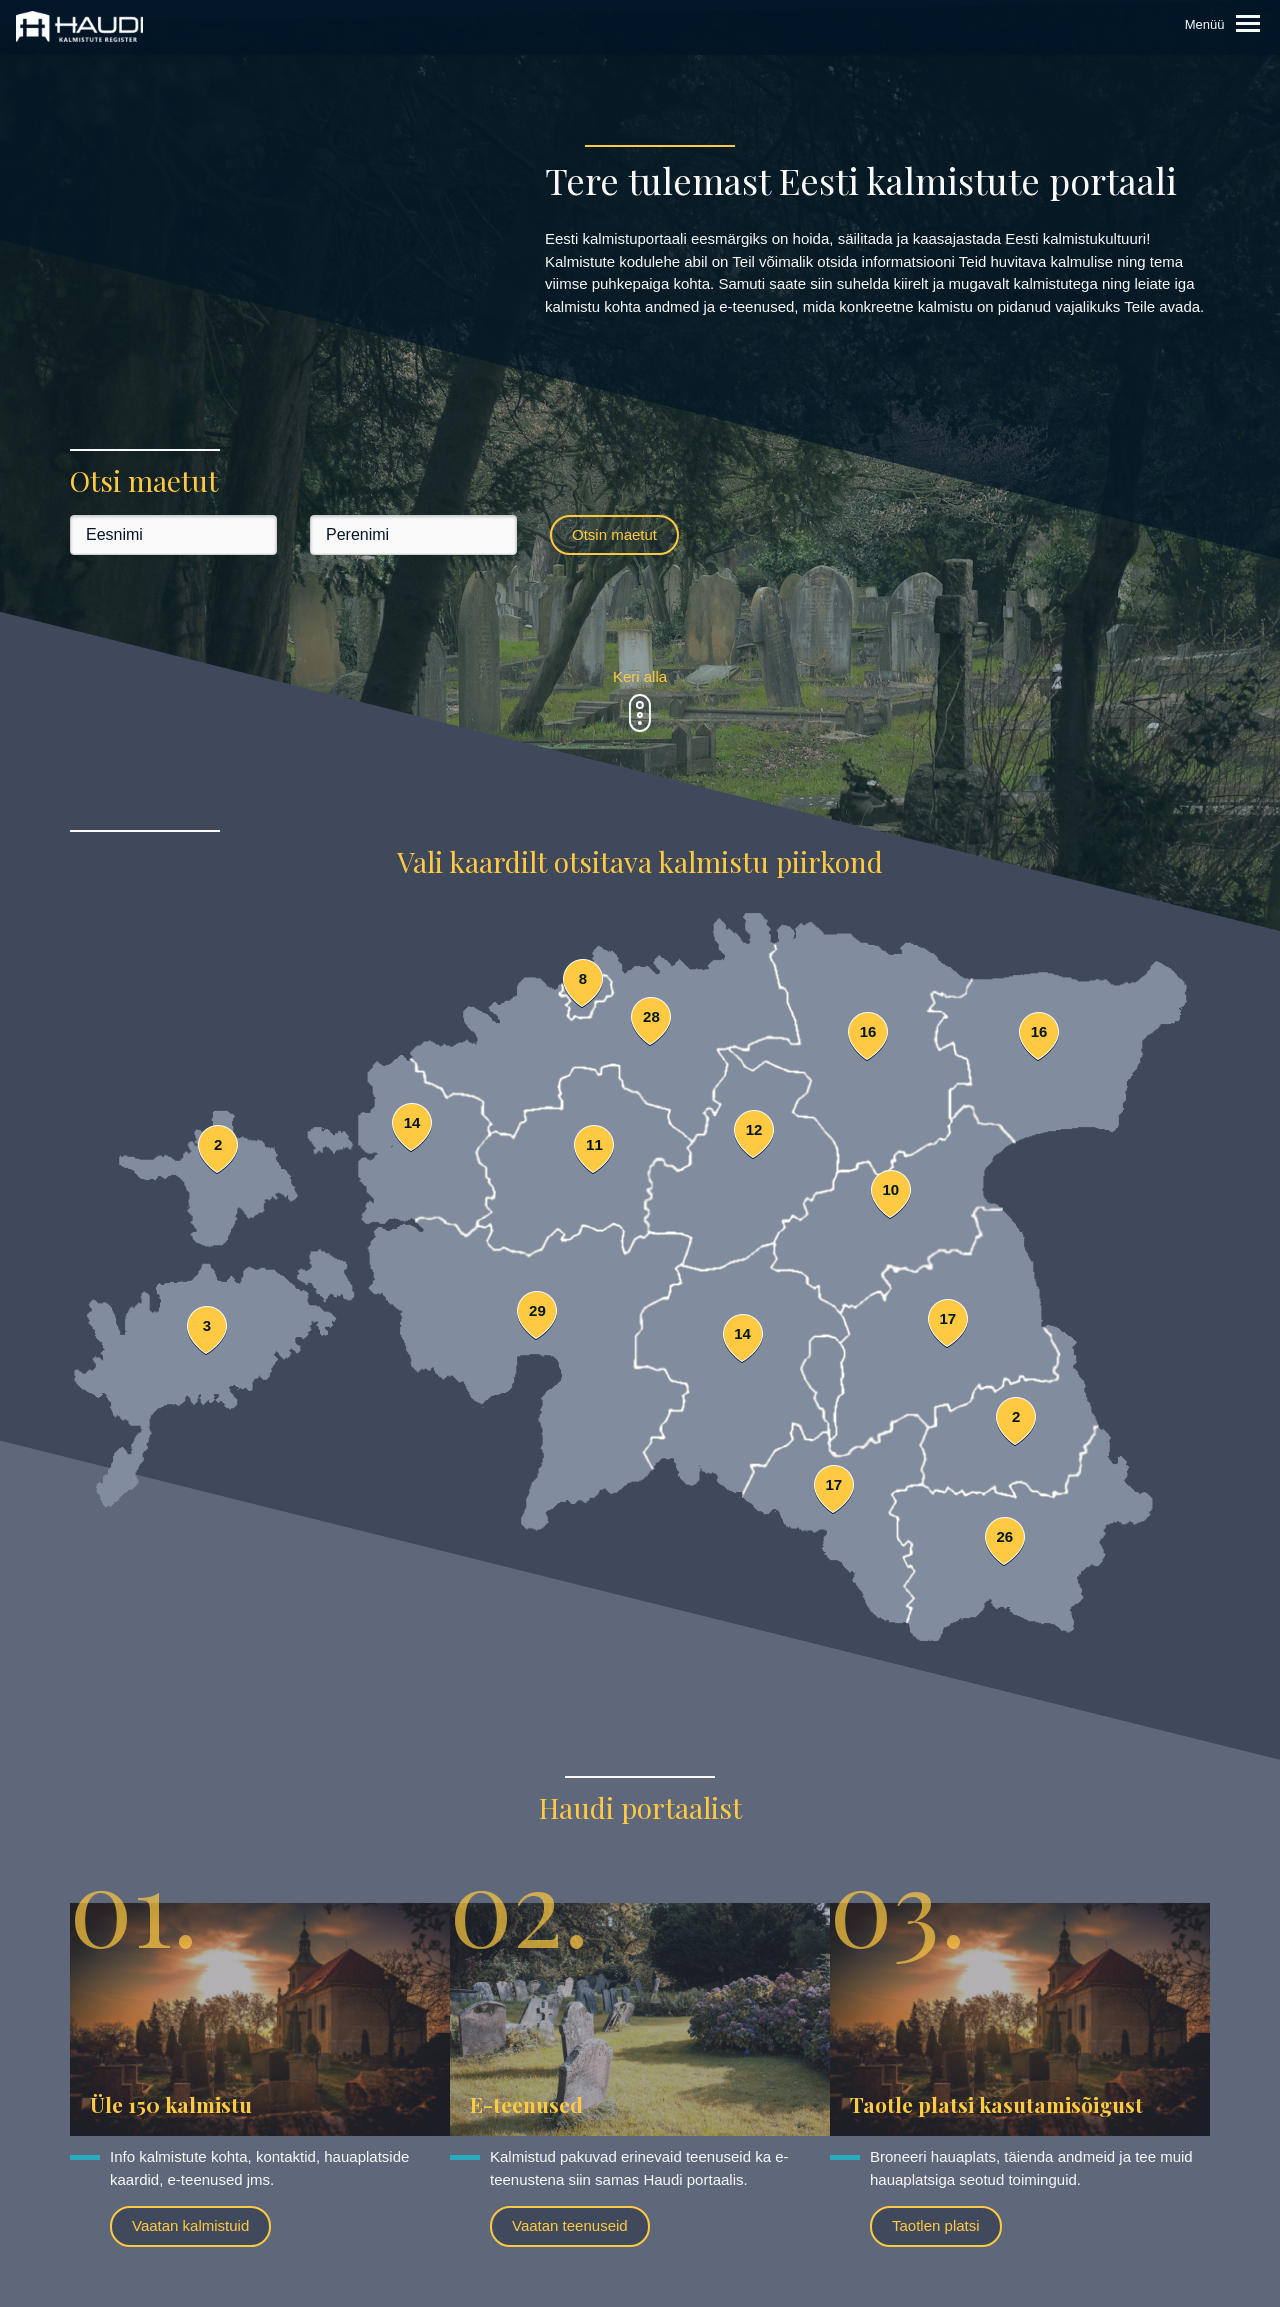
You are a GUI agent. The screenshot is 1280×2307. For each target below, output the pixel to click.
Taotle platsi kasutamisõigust (996, 2104)
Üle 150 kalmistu (171, 2104)
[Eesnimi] (173, 535)
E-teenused (526, 2104)
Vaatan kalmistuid (190, 2225)
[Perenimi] (413, 535)
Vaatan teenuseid (570, 2225)
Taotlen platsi (936, 2225)
